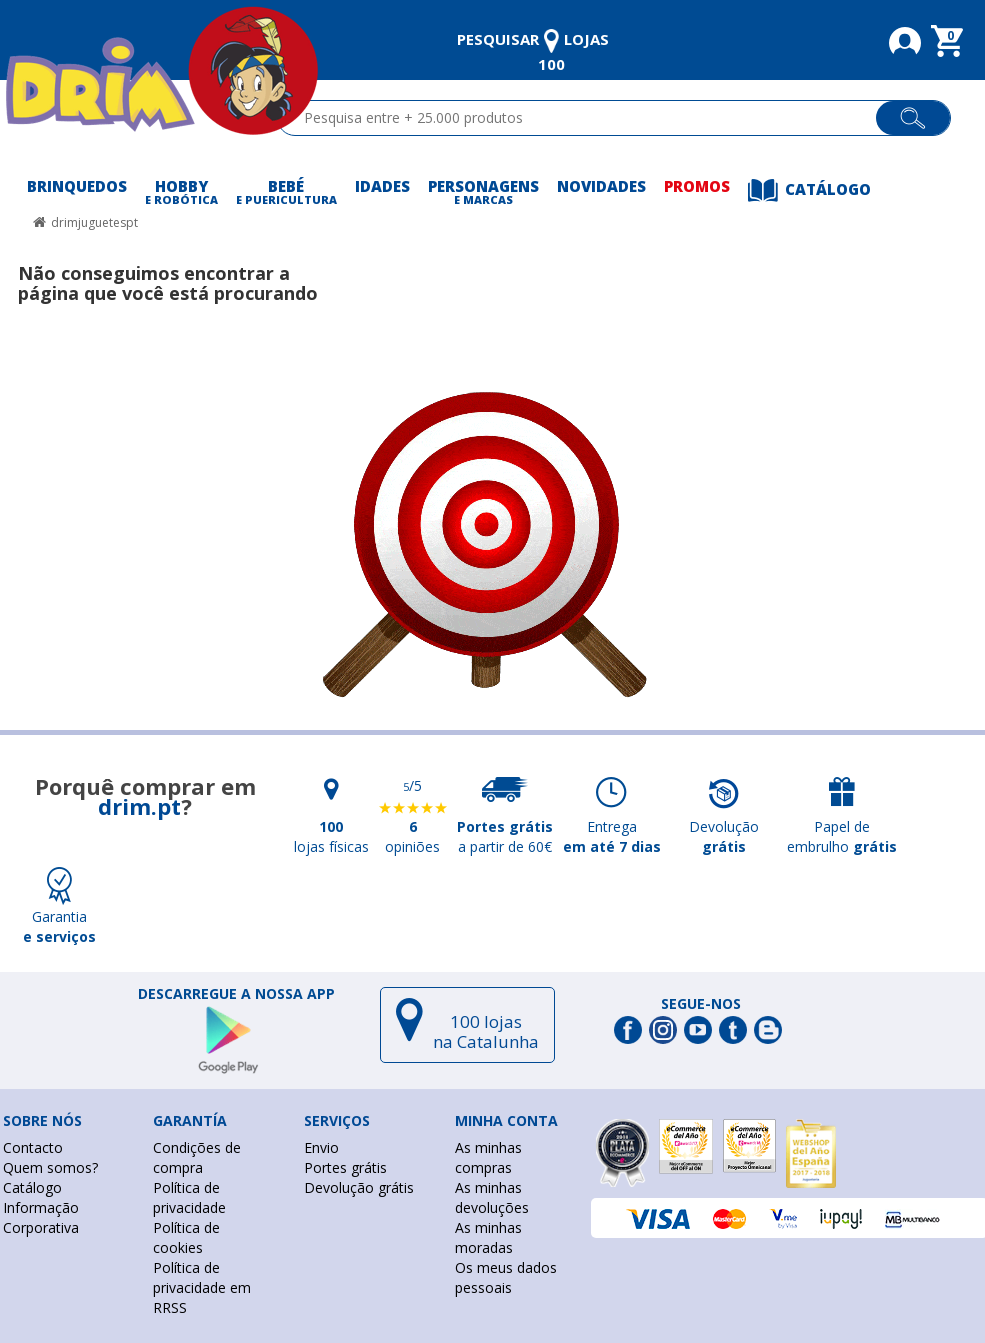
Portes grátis (345, 1167)
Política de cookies (186, 1237)
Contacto (33, 1147)
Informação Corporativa (41, 1217)
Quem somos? (50, 1167)
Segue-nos (701, 1004)
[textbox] (585, 118)
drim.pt (139, 806)
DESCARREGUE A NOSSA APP (236, 994)
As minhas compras (488, 1157)
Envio (321, 1147)
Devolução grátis (359, 1187)
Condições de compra (197, 1157)
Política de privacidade (189, 1197)
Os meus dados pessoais (506, 1277)
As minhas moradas (488, 1237)
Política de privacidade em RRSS (202, 1287)
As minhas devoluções (492, 1197)
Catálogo (32, 1187)
